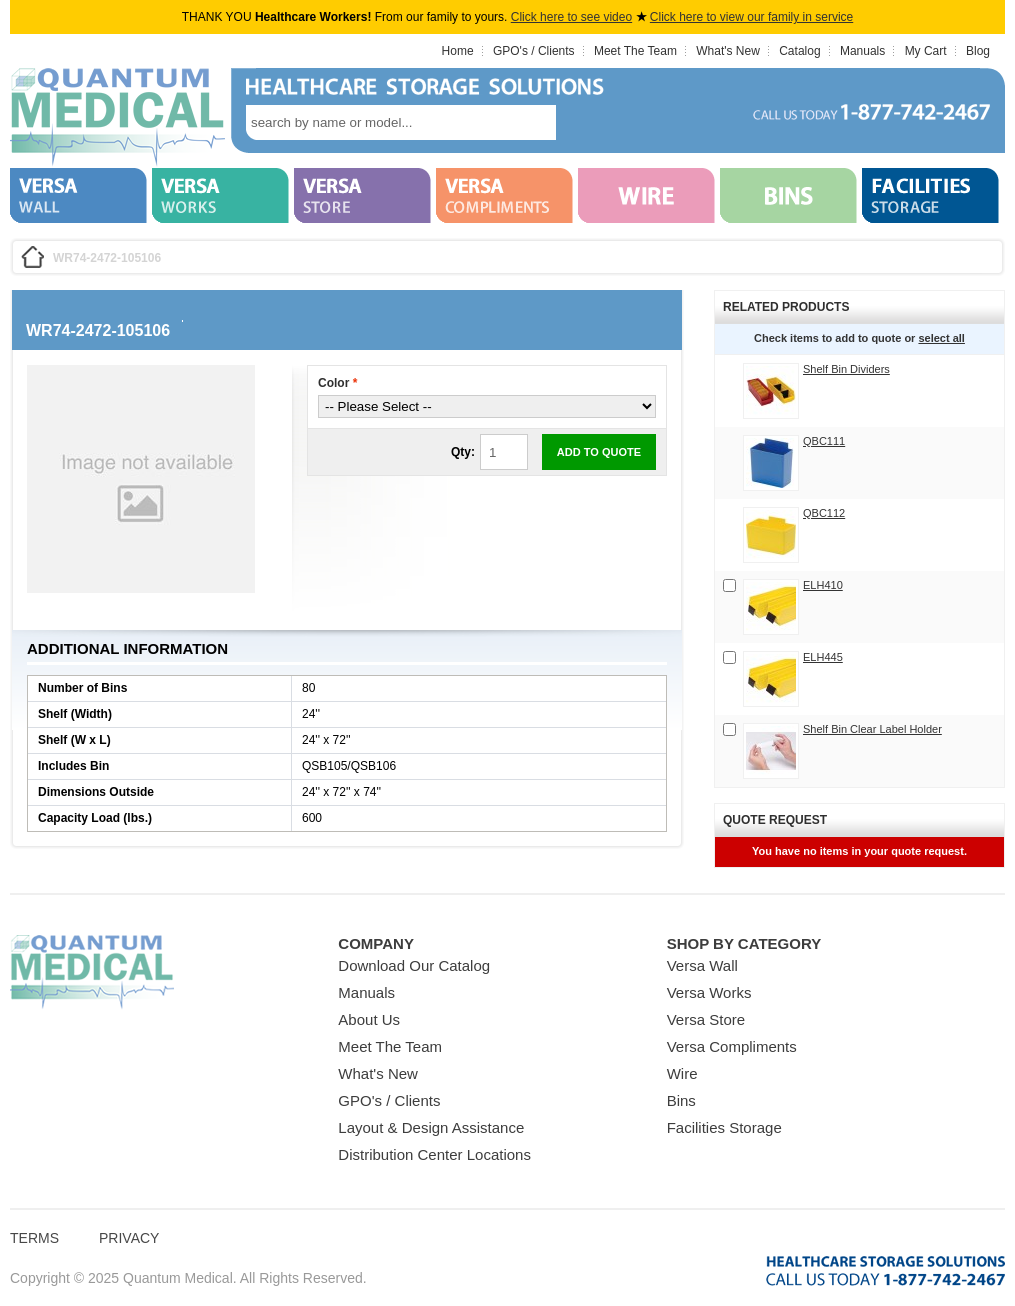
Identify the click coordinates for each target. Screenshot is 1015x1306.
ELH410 (823, 585)
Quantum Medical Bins (117, 118)
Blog (978, 51)
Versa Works (709, 992)
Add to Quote (599, 452)
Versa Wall (702, 965)
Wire (682, 1073)
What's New (728, 51)
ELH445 (823, 657)
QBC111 (824, 441)
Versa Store (706, 1019)
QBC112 (824, 513)
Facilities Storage (724, 1127)
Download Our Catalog (414, 965)
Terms (34, 1238)
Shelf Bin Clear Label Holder (872, 729)
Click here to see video (571, 17)
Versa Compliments (732, 1046)
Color (337, 383)
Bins (681, 1100)
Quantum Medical (92, 972)
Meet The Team (635, 51)
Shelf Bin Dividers (846, 369)
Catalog (799, 51)
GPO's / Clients (534, 51)
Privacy (129, 1238)
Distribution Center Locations (434, 1154)
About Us (369, 1019)
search (586, 122)
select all (941, 338)
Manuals (862, 51)
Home (458, 51)
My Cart (926, 51)
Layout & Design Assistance (431, 1127)
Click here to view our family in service (751, 17)
